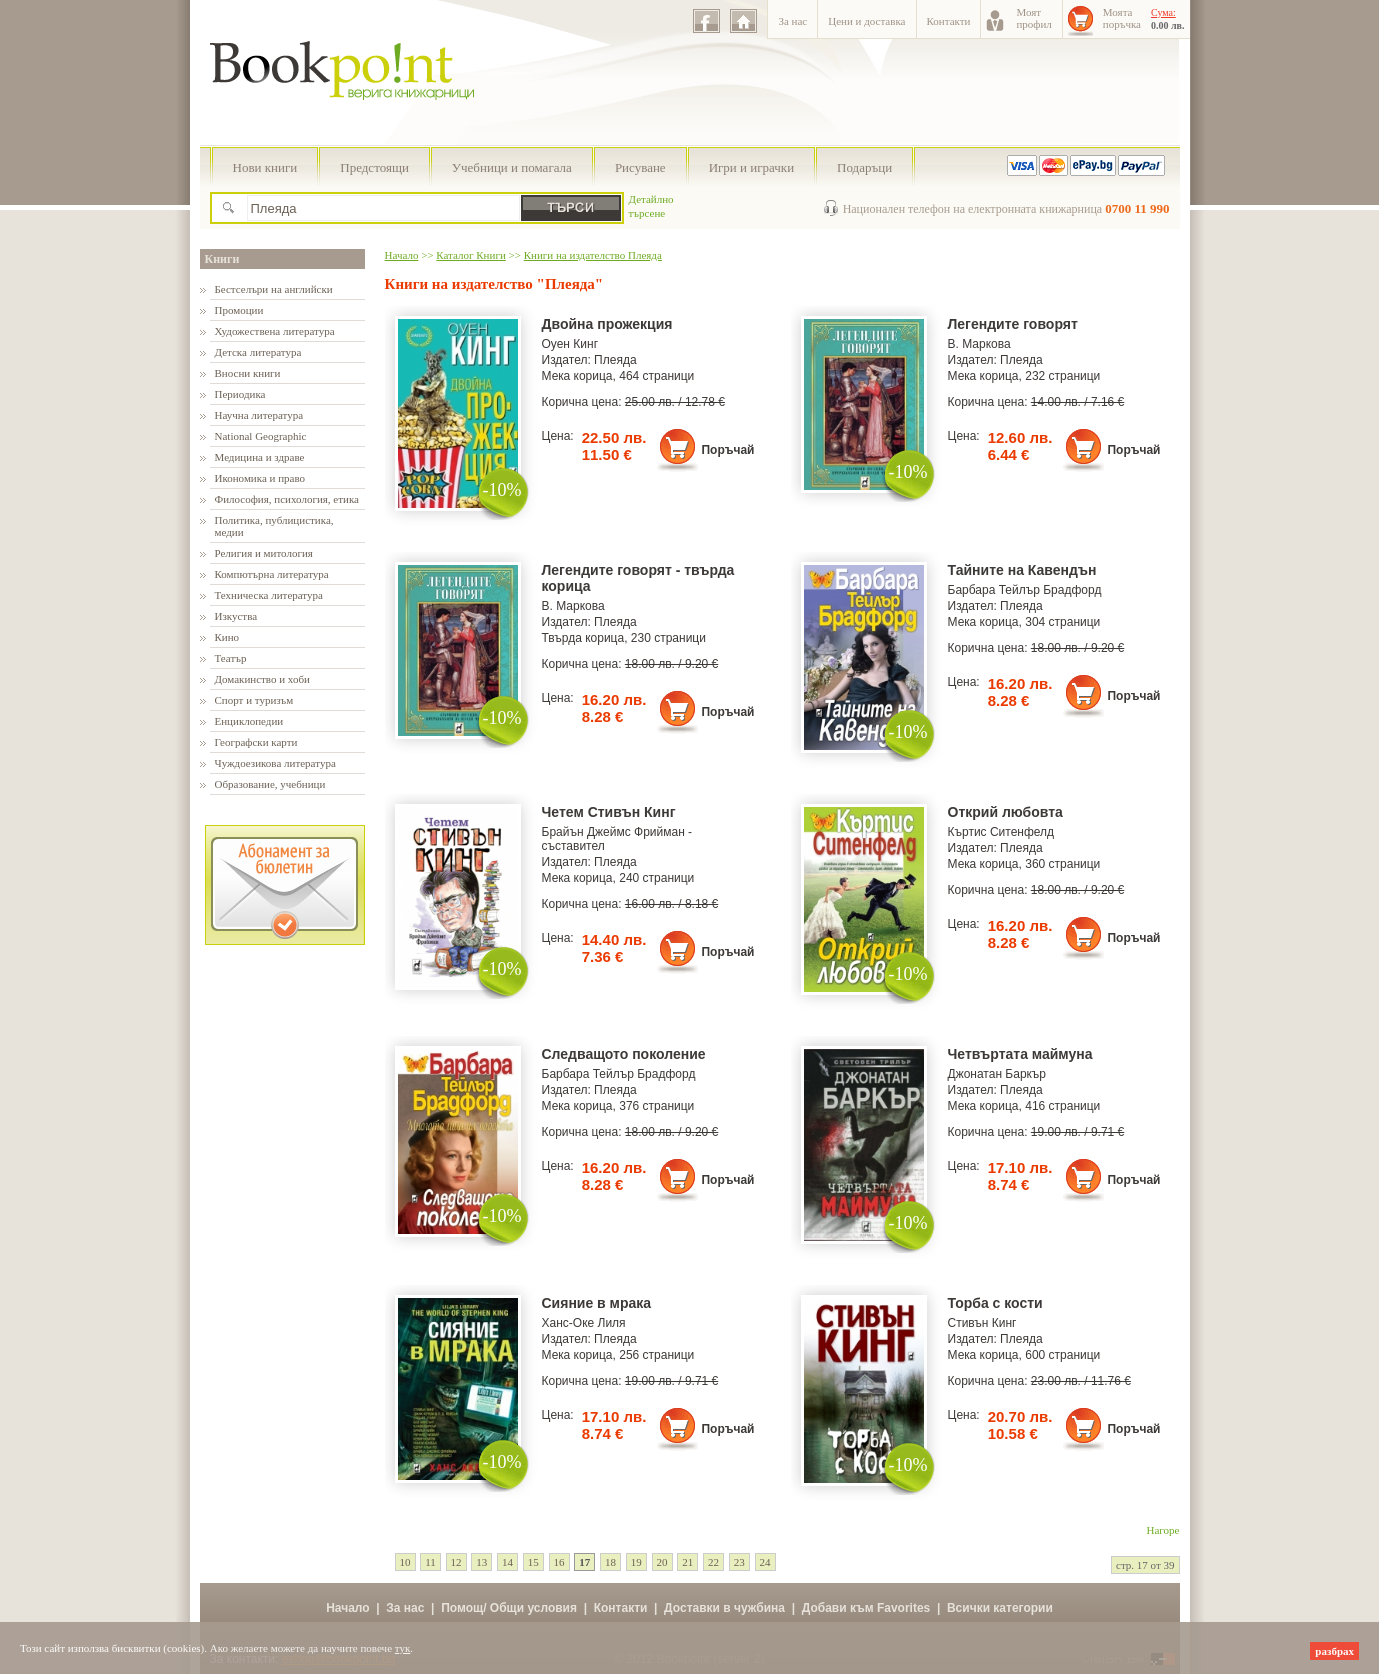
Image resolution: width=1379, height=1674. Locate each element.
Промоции (239, 310)
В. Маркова (979, 344)
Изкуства (236, 616)
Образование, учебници (270, 784)
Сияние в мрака (597, 1303)
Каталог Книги (470, 255)
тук (403, 1648)
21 (687, 1562)
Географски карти (256, 742)
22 (713, 1562)
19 (636, 1562)
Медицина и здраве (260, 457)
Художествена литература (275, 331)
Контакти (949, 21)
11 (430, 1562)
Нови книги (265, 167)
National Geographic (261, 436)
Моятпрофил (1033, 18)
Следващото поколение (624, 1054)
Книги (222, 259)
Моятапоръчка (1122, 18)
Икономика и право (260, 478)
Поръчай (727, 450)
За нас (792, 21)
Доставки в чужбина (724, 1608)
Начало (402, 255)
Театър (231, 658)
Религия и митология (264, 553)
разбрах (1334, 1651)
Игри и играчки (751, 167)
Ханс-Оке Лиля (584, 1323)
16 (559, 1562)
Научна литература (259, 415)
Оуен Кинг (570, 344)
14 (507, 1562)
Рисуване (640, 167)
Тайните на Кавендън (1022, 570)
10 (405, 1562)
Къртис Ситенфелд (1001, 832)
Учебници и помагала (512, 167)
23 (739, 1562)
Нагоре (1163, 1530)
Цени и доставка (866, 21)
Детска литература (258, 352)
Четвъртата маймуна (1020, 1054)
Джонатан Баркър (997, 1074)
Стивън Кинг (982, 1323)
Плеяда (615, 360)
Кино (227, 637)
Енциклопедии (249, 721)
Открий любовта (1005, 812)
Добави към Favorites (866, 1608)
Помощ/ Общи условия (509, 1608)
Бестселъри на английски (274, 289)
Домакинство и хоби (262, 679)
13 (481, 1562)
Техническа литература (269, 595)
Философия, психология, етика (287, 499)
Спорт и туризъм (254, 700)
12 (456, 1562)
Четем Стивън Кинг (609, 812)
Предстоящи (374, 167)
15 (533, 1562)
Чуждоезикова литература (275, 763)
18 (610, 1562)
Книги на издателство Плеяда (593, 255)
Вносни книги (248, 373)
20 (662, 1562)
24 (765, 1562)
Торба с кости (995, 1303)
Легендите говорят (1013, 324)
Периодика (240, 394)
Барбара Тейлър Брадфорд (1025, 590)
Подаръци (864, 167)
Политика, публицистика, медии (274, 526)
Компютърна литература (272, 574)
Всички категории (1000, 1608)
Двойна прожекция (607, 324)
